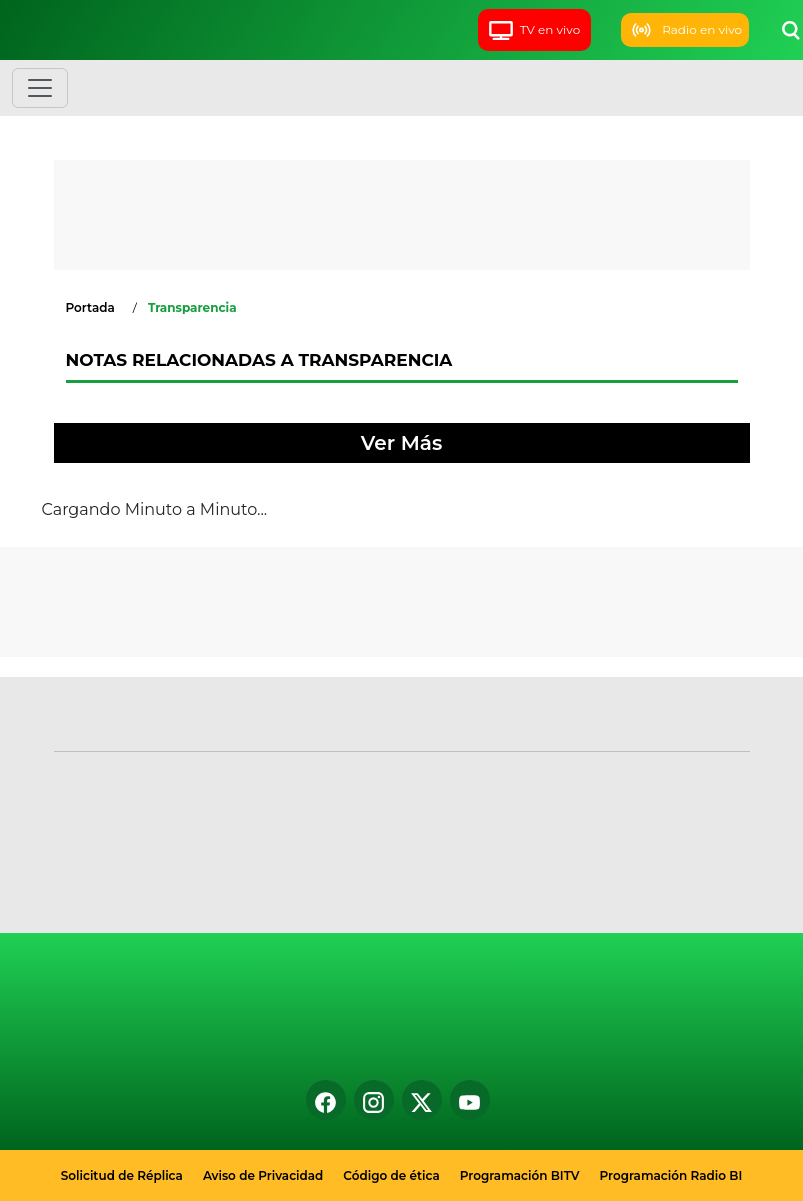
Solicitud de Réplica (122, 1175)
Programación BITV (520, 1175)
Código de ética (391, 1175)
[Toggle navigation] (40, 88)
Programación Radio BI (671, 1175)
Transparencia (192, 307)
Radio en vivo (685, 30)
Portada (90, 307)
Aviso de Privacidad (263, 1175)
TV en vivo (534, 29)
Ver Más (401, 443)
